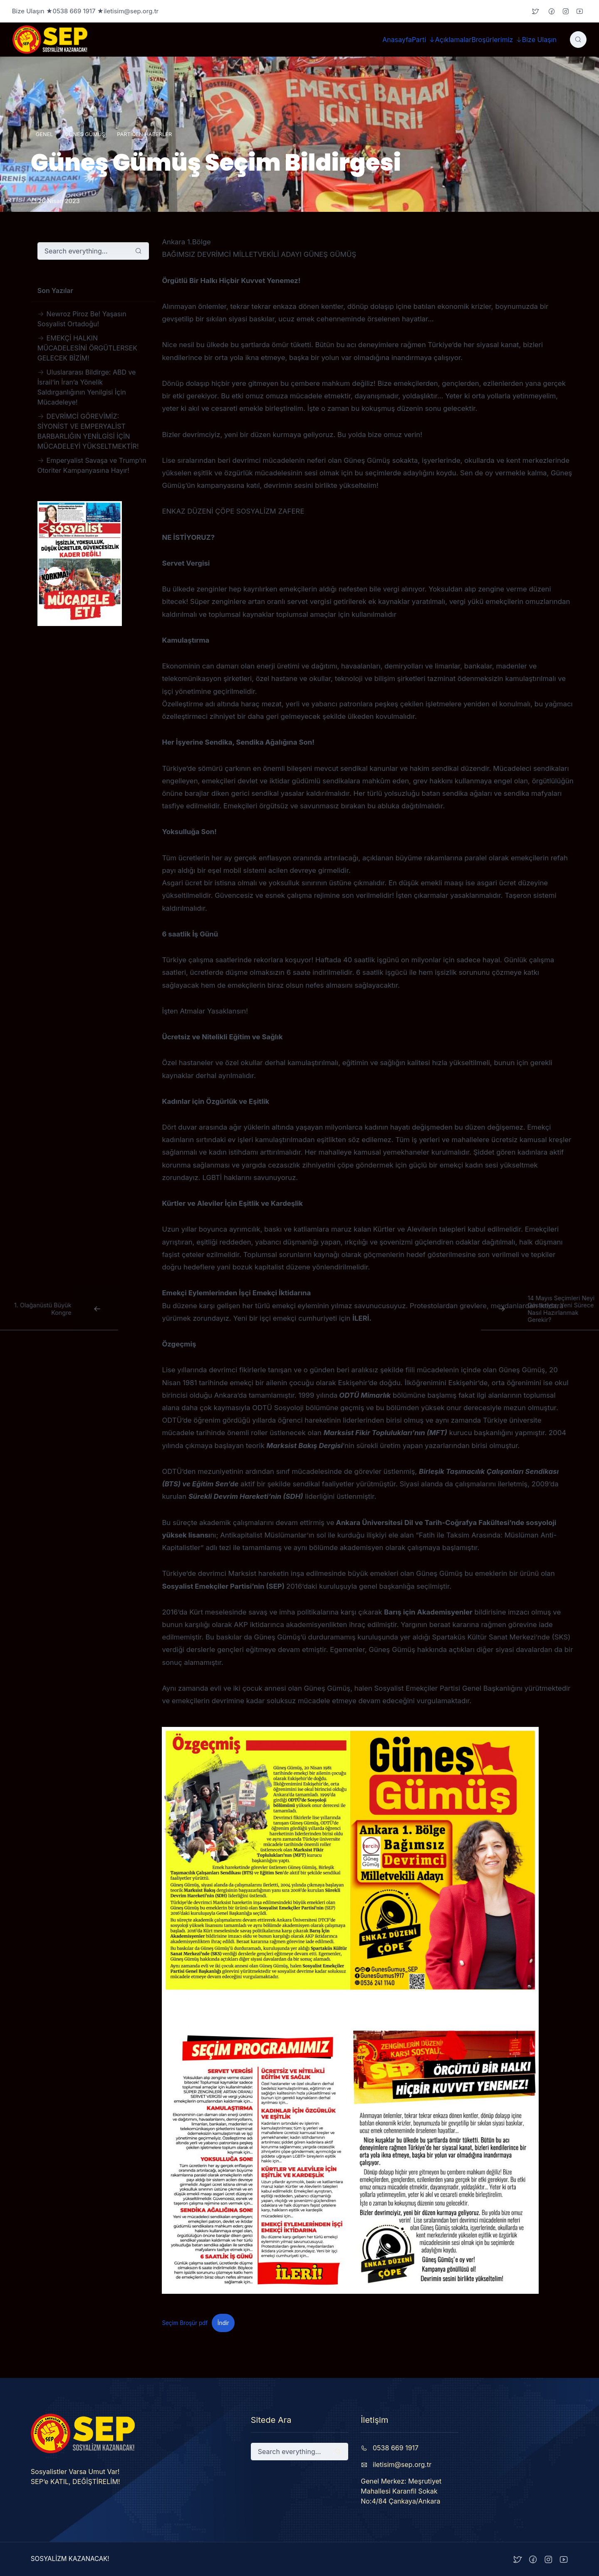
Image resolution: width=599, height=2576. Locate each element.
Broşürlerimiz (492, 39)
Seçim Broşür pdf (185, 2323)
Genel (44, 134)
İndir (223, 2323)
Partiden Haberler (144, 134)
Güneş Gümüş (85, 134)
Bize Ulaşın (539, 39)
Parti (419, 39)
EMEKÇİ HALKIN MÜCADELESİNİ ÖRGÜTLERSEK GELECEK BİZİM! (87, 348)
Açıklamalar (453, 39)
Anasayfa (397, 39)
